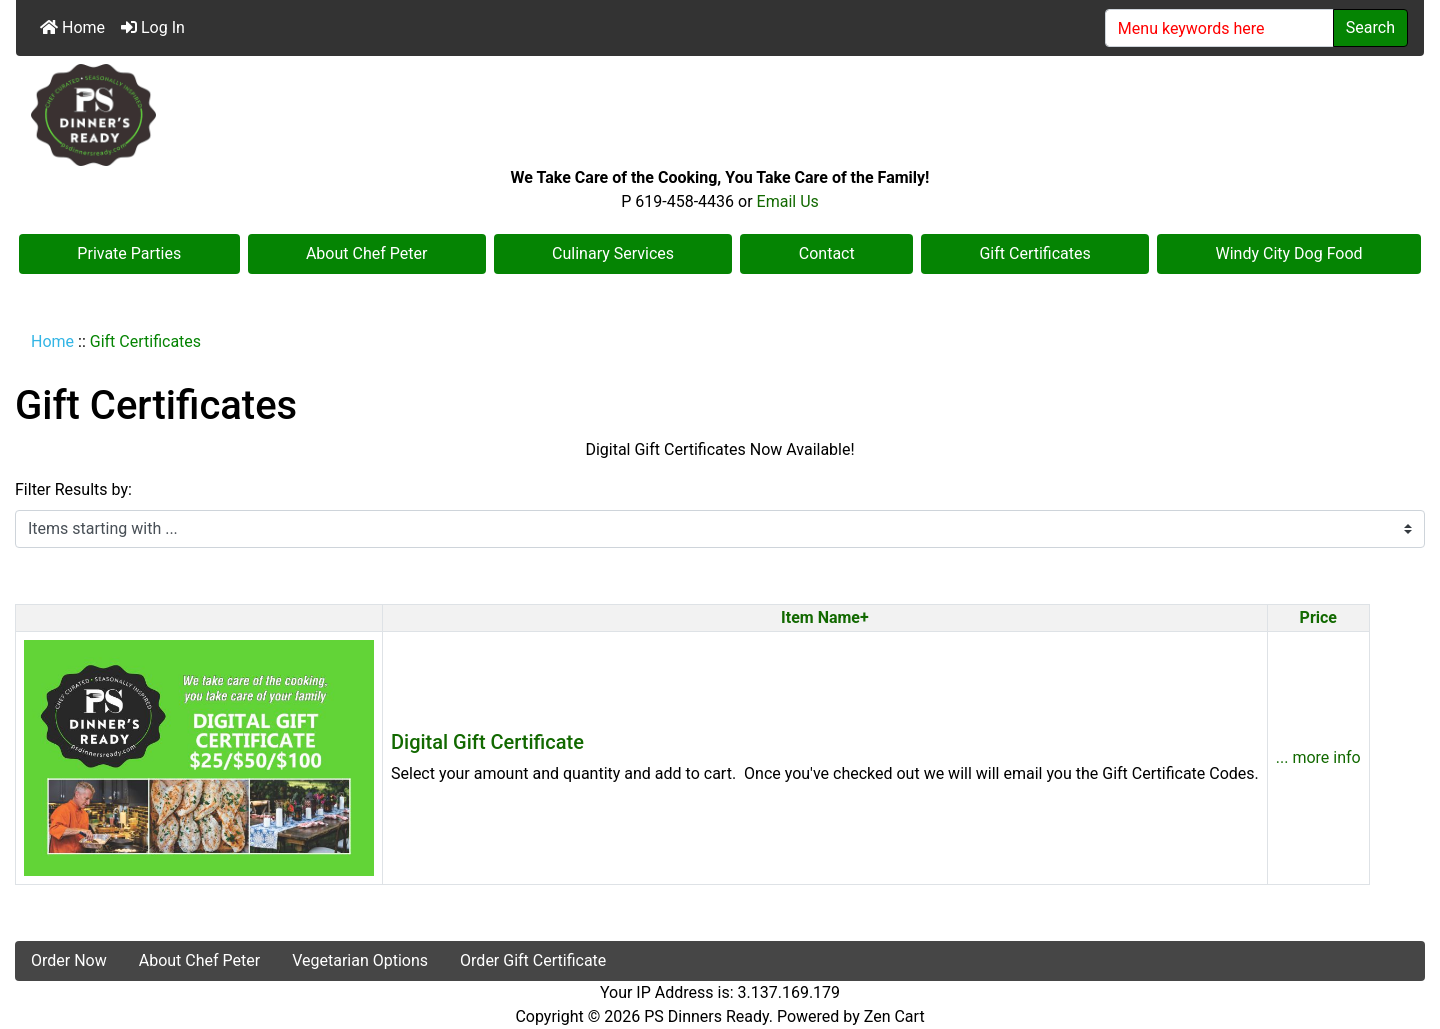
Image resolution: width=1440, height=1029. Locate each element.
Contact (827, 253)
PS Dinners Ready (706, 1016)
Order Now (69, 960)
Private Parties (129, 253)
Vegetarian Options (360, 960)
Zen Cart (894, 1016)
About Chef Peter (366, 253)
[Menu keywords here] (1219, 28)
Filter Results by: (73, 489)
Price (1318, 617)
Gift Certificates (1034, 253)
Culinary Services (613, 253)
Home (72, 27)
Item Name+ (825, 617)
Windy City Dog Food (1289, 253)
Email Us (788, 201)
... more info (1318, 757)
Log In (153, 27)
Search (1370, 27)
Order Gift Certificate (533, 960)
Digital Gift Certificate (487, 742)
